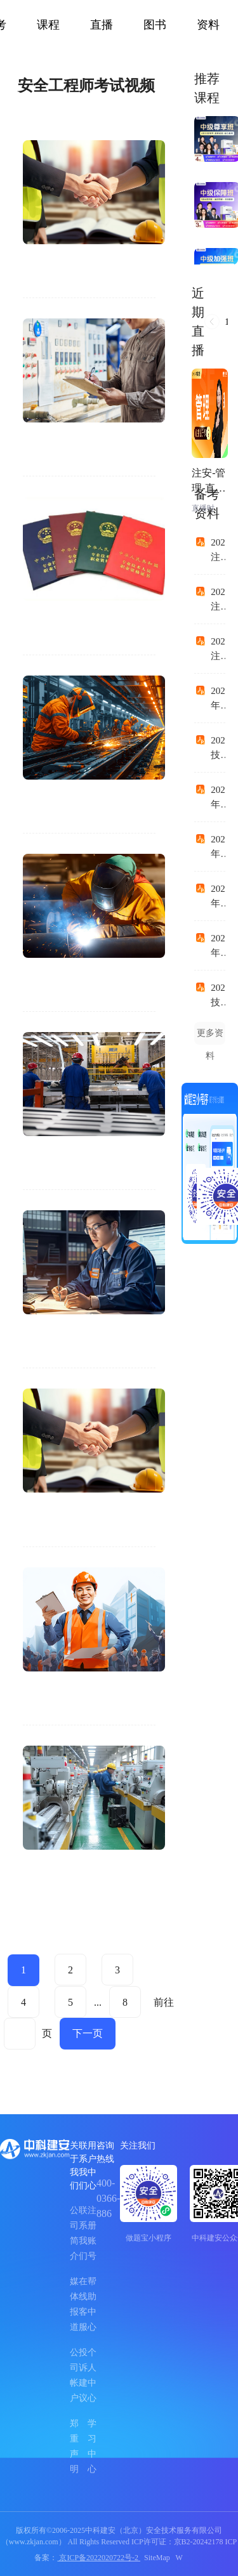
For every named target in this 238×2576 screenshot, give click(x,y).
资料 (208, 24)
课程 (48, 24)
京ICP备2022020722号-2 (98, 2557)
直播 (101, 24)
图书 (154, 24)
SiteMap (157, 2557)
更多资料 (210, 1036)
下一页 (87, 2033)
